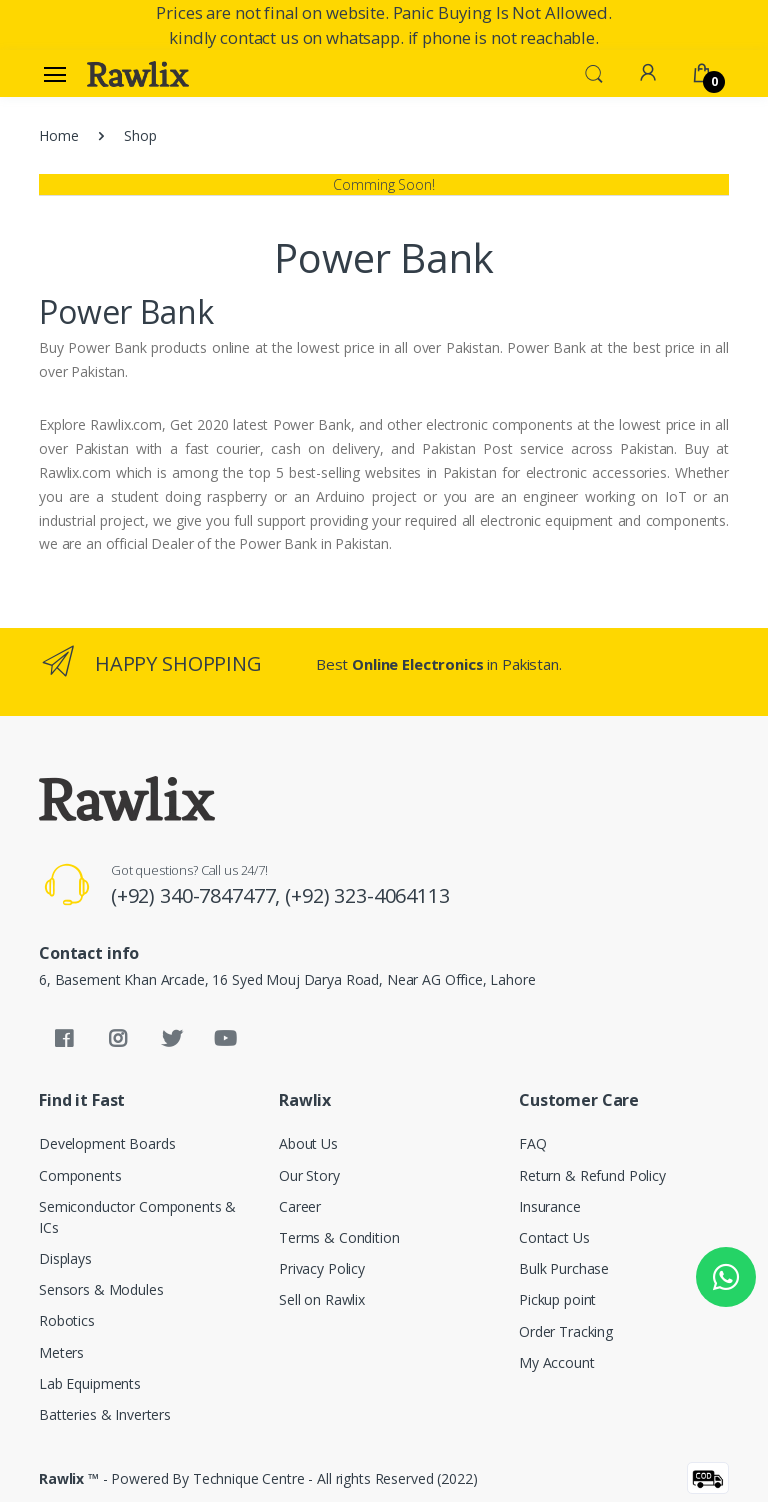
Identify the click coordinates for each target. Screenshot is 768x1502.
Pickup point (557, 1299)
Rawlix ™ (69, 1478)
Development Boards (107, 1143)
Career (300, 1206)
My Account (557, 1362)
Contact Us (554, 1237)
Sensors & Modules (101, 1289)
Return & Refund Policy (592, 1175)
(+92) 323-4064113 (367, 895)
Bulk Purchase (564, 1268)
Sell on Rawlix (322, 1299)
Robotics (67, 1320)
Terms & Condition (339, 1237)
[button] (594, 72)
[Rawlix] (138, 74)
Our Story (309, 1175)
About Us (308, 1143)
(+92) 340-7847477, (198, 895)
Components (80, 1175)
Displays (65, 1258)
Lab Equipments (90, 1383)
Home (58, 135)
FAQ (533, 1143)
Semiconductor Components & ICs (137, 1217)
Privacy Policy (322, 1268)
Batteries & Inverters (105, 1414)
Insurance (550, 1206)
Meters (61, 1352)
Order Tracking (566, 1331)
